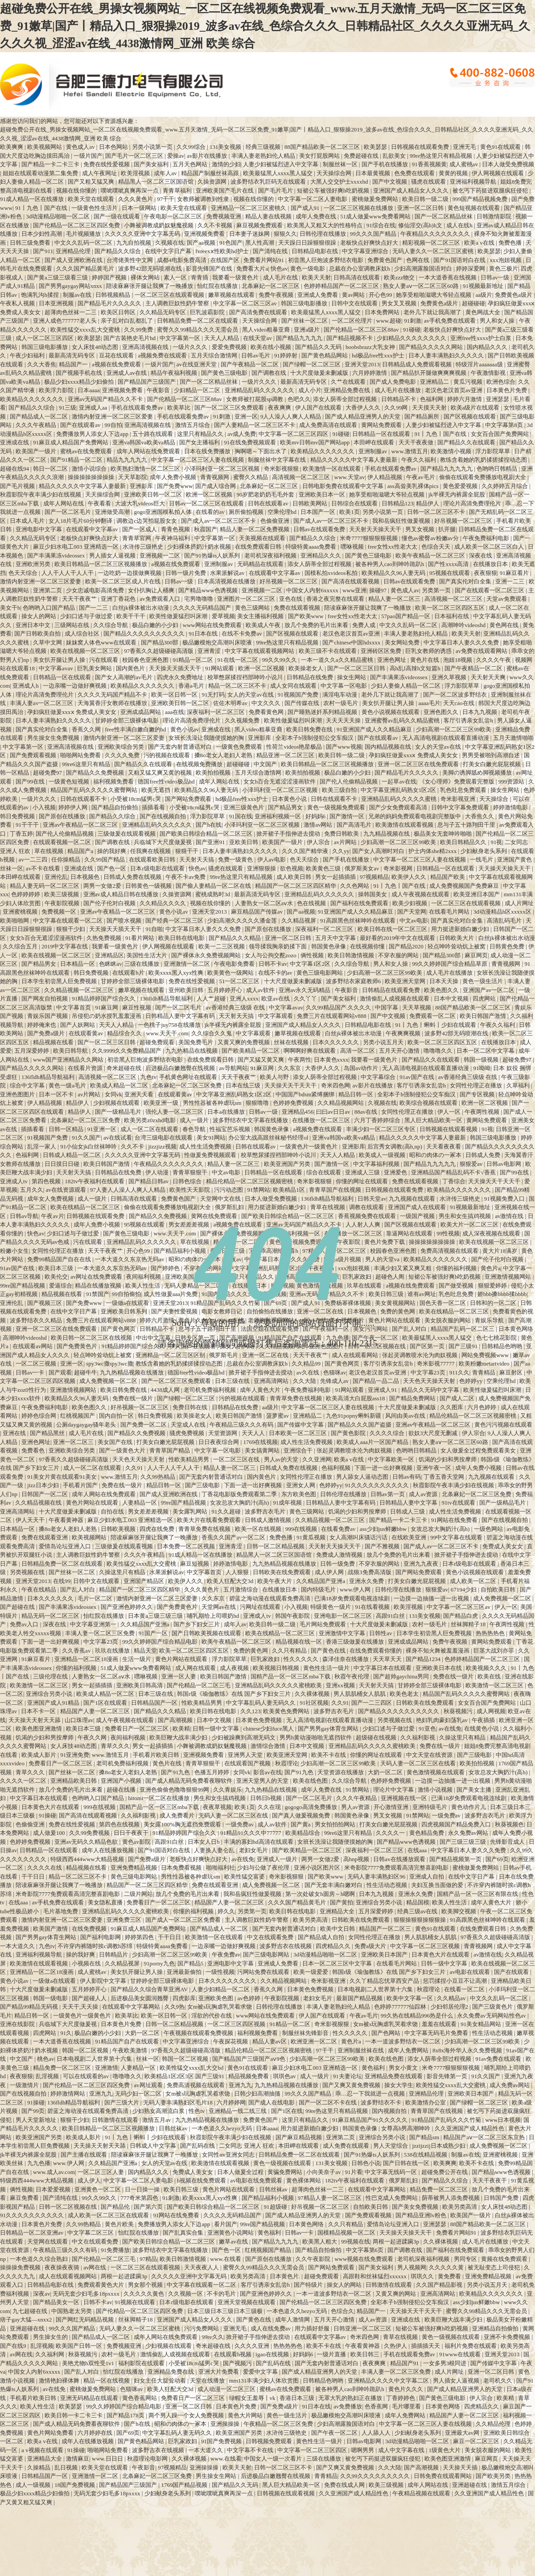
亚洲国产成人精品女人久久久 (411, 190)
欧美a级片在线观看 (476, 407)
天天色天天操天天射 (430, 1381)
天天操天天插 (461, 2467)
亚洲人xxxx (244, 998)
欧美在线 (489, 1676)
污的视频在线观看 (167, 755)
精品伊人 (428, 503)
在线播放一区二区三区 (321, 1120)
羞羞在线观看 (440, 2024)
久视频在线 (169, 242)
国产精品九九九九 (300, 338)
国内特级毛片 (319, 1589)
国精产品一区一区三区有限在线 (478, 1894)
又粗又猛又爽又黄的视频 (160, 772)
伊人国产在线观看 (319, 407)
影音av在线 (267, 1772)
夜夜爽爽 (280, 407)
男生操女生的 (51, 2337)
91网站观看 (220, 668)
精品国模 (417, 1902)
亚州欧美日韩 (187, 990)
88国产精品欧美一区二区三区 (322, 147)
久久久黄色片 (136, 199)
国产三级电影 (203, 1485)
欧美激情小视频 (452, 451)
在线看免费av (339, 1529)
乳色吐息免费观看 (464, 790)
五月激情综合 (241, 1589)
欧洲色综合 (500, 381)
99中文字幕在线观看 (457, 1537)
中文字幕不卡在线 (251, 2450)
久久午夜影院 (314, 2259)
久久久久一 (391, 1832)
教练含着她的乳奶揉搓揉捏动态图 (484, 459)
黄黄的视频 (454, 173)
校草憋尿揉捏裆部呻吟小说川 (245, 677)
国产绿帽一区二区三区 (312, 364)
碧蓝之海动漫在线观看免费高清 (270, 1598)
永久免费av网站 (469, 1832)
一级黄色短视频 (70, 781)
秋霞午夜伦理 (352, 1676)
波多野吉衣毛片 (266, 1511)
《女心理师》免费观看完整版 (457, 781)
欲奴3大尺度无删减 (433, 1433)
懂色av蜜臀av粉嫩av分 (431, 538)
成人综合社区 (83, 633)
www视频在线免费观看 (364, 2259)
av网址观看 (149, 2085)
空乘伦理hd (283, 512)
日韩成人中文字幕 (153, 2145)
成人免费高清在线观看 (328, 425)
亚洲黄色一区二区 (98, 2189)
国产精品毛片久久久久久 (110, 303)
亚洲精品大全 (338, 1911)
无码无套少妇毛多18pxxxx (87, 2293)
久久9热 (175, 2006)
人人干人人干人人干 (68, 573)
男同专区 (466, 2259)
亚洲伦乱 (56, 877)
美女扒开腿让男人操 (59, 659)
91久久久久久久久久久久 (377, 1485)
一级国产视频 (418, 1216)
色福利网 (432, 399)
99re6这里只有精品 (86, 764)
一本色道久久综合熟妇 (39, 2259)
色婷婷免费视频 (294, 1102)
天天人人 (254, 1433)
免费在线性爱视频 (107, 164)
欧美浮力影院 (57, 390)
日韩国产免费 (502, 2198)
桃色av (45, 2058)
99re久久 (212, 2337)
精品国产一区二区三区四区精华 (296, 885)
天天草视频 (417, 1007)
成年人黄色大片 (261, 1389)
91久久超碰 (227, 1511)
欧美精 (181, 1728)
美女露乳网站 (191, 1511)
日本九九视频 (480, 712)
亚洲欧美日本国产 (385, 1954)
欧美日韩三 (365, 2354)
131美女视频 (226, 147)
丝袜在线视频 (292, 1042)
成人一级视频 (34, 2485)
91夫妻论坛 (347, 2076)
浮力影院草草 (493, 451)
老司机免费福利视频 (210, 1389)
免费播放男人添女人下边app (93, 434)
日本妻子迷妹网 (250, 233)
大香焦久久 (480, 816)
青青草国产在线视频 (335, 1189)
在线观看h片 (129, 972)
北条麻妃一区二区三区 (271, 286)
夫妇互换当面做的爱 (438, 1885)
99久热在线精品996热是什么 (418, 2015)
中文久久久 (266, 703)
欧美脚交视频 (459, 1911)
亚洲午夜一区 (434, 1467)
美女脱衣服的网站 (488, 2450)
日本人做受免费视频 (508, 164)
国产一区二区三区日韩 (357, 668)
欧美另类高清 (311, 1919)
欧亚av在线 (276, 998)
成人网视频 (491, 1711)
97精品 (148, 2259)
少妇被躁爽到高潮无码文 (244, 1737)
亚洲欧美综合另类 (121, 746)
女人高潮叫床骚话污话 (359, 1537)
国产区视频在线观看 (470, 416)
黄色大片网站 (246, 2415)
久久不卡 (133, 1146)
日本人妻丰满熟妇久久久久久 (446, 355)
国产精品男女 (286, 807)
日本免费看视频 (182, 1867)
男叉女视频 (420, 529)
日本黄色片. (286, 2276)
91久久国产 (86, 1137)
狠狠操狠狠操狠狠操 (420, 1919)
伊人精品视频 (385, 477)
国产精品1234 (424, 1659)
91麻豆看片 (515, 573)
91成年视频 (288, 1502)
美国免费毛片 (196, 1042)
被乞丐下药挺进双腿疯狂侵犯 (491, 190)
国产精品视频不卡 (350, 338)
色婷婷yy (471, 1381)
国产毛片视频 (18, 486)
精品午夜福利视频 (174, 372)
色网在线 (418, 260)
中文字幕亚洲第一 (94, 1624)
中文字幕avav (56, 668)
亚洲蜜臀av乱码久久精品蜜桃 (403, 720)
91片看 (353, 2172)
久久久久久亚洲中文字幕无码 (143, 233)
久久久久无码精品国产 (202, 607)
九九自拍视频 (134, 242)
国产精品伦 (116, 2206)
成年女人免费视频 (51, 1198)
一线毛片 (482, 859)
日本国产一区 (318, 512)
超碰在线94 (15, 468)
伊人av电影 (272, 859)
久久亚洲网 (316, 1459)
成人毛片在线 (281, 277)
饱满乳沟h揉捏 (40, 294)
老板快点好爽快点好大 (369, 242)
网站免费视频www (485, 1355)
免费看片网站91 (264, 260)
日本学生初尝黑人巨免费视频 (59, 981)
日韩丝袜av (174, 2128)
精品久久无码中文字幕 (431, 1389)
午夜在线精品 (39, 1589)
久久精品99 (307, 1363)
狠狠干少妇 (71, 929)
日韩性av (381, 1633)
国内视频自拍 (390, 2111)
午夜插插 (484, 1720)
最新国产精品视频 (360, 1998)
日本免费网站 (383, 312)
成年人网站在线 (64, 503)
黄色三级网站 (253, 607)
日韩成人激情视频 (268, 1520)
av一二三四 (34, 859)
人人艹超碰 (212, 998)
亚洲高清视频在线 (146, 347)
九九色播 (38, 2163)
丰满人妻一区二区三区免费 (100, 1633)
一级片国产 (88, 155)
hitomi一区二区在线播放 (159, 1798)
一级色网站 (489, 1529)
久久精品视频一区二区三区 (79, 990)
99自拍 (113, 425)
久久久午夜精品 (37, 425)
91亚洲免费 (74, 1755)
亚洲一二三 (510, 581)
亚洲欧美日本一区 (322, 494)
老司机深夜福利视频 (271, 555)
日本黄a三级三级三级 (156, 1615)
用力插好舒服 (313, 2328)
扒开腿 (447, 529)
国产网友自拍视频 (45, 998)
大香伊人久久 (364, 407)
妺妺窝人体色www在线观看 (102, 642)
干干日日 (33, 1876)
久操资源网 (213, 181)
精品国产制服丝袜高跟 (210, 173)
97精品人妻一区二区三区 (330, 2198)
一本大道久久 (18, 1946)
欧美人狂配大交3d (231, 1581)
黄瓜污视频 (468, 381)
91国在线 (240, 816)
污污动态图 (229, 1189)
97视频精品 (374, 877)
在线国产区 (225, 260)
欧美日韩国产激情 (483, 1016)
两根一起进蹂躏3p (396, 2241)
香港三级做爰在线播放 (355, 1641)
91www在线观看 (460, 2354)
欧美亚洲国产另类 (288, 1164)
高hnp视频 (357, 1859)
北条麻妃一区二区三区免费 (187, 1085)
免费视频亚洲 (224, 216)
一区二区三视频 (37, 1363)
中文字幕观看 (276, 1016)
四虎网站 (485, 998)
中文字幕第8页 (504, 425)
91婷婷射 (286, 355)
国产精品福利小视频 (268, 2198)
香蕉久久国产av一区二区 (234, 1537)
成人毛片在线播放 (398, 390)
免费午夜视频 (277, 294)
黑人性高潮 (260, 242)
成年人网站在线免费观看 (148, 451)
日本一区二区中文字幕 (486, 1050)
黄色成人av (81, 147)
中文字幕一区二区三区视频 (425, 1946)
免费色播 (510, 242)
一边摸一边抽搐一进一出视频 (432, 1598)
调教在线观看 (367, 1207)
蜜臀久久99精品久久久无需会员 (198, 329)
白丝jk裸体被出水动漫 (141, 607)
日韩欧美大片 (457, 938)
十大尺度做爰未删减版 (320, 372)
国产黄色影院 (349, 1433)
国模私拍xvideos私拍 (332, 573)
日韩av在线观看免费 (320, 529)
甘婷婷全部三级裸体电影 (127, 720)
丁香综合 (453, 1181)
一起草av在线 (399, 781)
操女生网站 (352, 677)
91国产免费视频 (222, 2441)
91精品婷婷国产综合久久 (104, 998)
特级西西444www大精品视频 (87, 1859)
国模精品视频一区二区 (347, 2232)
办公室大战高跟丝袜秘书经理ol (268, 1137)
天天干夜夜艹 (80, 598)
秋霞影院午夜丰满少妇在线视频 (41, 494)
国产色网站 (386, 2033)
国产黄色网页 (343, 1363)
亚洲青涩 (210, 651)
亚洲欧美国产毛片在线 (225, 190)
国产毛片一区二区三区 (135, 155)
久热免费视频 (104, 938)
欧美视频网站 (45, 147)
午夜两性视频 (483, 1111)
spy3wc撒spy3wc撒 (109, 1363)
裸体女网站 (146, 277)
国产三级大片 (122, 2102)
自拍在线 (113, 1511)
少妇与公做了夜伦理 (264, 1867)
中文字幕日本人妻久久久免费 (462, 642)
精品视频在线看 (54, 1042)
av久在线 (308, 1372)
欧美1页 (349, 512)
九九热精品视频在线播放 (132, 1372)
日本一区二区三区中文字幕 (337, 1963)
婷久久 (226, 1911)
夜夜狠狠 (485, 573)
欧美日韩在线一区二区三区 (393, 929)
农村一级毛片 (341, 703)
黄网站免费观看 (382, 425)
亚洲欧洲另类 (34, 564)
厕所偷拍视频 (247, 512)
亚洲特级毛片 (430, 1807)
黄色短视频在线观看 (474, 208)
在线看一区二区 (465, 1989)
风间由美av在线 (406, 1415)
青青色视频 (176, 529)
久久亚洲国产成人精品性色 (470, 2128)
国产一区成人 (140, 529)
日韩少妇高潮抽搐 (258, 2093)
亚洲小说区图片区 (318, 1867)
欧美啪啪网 (15, 920)
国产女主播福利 (200, 442)
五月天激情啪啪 (513, 737)
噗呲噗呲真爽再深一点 (130, 190)
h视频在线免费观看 (202, 2180)
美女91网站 (211, 1137)
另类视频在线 (28, 1572)
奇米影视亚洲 (458, 799)
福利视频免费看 (114, 781)
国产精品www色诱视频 (208, 590)
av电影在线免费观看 (257, 2180)
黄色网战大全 (483, 312)
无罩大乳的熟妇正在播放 (350, 2398)
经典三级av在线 (418, 1911)
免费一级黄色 (236, 859)
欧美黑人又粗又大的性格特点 (325, 225)
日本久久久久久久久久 (228, 1980)
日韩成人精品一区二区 (72, 1155)
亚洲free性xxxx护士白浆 (481, 338)
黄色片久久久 (406, 2389)
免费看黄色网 (267, 712)
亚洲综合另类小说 (50, 1693)
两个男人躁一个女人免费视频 (186, 2415)
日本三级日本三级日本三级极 (225, 2311)
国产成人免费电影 (393, 381)
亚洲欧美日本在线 (439, 1668)
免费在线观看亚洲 (45, 1537)
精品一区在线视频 (107, 2380)
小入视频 (44, 807)
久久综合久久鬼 (212, 1033)
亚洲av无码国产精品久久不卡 (106, 399)
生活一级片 (137, 1659)
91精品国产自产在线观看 (127, 2041)
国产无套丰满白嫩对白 (334, 1885)
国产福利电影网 (101, 1937)
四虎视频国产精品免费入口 (456, 1824)
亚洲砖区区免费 (382, 651)
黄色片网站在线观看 (92, 1502)
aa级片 (484, 294)
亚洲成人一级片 (278, 1859)
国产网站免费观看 (189, 799)
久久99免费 (139, 329)
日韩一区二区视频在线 (68, 2206)
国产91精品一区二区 (77, 459)
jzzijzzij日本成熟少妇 (439, 2145)
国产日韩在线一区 (407, 2163)
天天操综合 (494, 799)
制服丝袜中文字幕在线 (277, 459)
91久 (66, 2033)
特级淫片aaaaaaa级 (480, 364)
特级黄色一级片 (331, 1607)
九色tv (148, 1077)
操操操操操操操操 (91, 477)
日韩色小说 (365, 2163)
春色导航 (194, 1129)
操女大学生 (398, 2085)
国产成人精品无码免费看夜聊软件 (189, 1780)
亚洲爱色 (396, 1172)
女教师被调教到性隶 (203, 199)
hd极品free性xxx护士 (379, 355)
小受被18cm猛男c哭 (136, 799)
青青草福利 (178, 190)
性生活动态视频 (387, 1885)
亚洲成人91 (383, 1389)
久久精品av (452, 1998)
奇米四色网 (335, 1085)
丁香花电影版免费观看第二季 (240, 1494)
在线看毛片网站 (450, 911)
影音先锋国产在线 (210, 268)
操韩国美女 (373, 894)
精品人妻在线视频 (269, 216)
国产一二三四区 (372, 1702)
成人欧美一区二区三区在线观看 (109, 2215)
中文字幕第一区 (181, 338)
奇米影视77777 (436, 1363)
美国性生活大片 (148, 955)
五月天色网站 (191, 164)
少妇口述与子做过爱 (87, 616)
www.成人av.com (54, 2172)
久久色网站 (355, 885)
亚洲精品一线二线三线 (238, 2111)
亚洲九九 (240, 2085)
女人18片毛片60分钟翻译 (81, 520)
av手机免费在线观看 (450, 320)
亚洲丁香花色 (119, 598)
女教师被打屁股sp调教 (255, 399)
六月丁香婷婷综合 (378, 1120)
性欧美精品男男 (189, 1459)
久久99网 (396, 407)
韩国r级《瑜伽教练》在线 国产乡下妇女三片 (234, 1693)
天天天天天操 (344, 720)
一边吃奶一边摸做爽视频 (130, 573)
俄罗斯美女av (363, 868)
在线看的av (211, 512)
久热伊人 (396, 2345)
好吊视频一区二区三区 (464, 520)
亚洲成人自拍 (427, 1876)
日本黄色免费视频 (259, 1720)
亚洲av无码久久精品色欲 (86, 1841)
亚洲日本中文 (34, 625)
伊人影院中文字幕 (104, 1980)
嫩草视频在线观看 (232, 294)
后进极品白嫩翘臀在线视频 (180, 1068)
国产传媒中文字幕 (301, 1424)
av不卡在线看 (44, 868)
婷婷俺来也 (42, 1024)
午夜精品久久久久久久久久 (435, 233)
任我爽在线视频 (151, 851)
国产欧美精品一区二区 (251, 1050)
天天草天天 (388, 1659)
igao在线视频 (272, 2354)
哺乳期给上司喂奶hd (213, 1615)
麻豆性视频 (137, 1007)
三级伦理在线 (51, 1676)
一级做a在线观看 (55, 1980)
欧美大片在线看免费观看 (209, 1520)
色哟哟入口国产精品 (49, 607)
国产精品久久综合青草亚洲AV (150, 1989)
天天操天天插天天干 (175, 668)
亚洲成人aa (94, 407)
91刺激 (412, 320)
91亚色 (427, 1728)
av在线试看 (117, 1137)
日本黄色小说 (290, 799)
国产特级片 (309, 2284)
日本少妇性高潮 (42, 233)
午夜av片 (52, 1216)
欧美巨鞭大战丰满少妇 (179, 1737)
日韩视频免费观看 (269, 2441)
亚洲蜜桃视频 (21, 911)
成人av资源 (424, 1494)
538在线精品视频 (426, 2154)
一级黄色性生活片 (95, 208)
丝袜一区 (11, 868)
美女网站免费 (403, 642)
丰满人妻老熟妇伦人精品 (263, 155)
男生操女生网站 (217, 2476)
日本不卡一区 (39, 1711)
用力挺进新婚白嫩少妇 (460, 929)
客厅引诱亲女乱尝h (469, 720)
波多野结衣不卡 (382, 2102)
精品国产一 (74, 364)
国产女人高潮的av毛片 (124, 677)
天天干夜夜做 (417, 442)
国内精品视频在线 (388, 746)
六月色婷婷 (482, 1407)
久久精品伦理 (494, 2423)
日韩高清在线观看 (357, 277)
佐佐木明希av (231, 703)
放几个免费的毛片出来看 (317, 625)
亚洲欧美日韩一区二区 (153, 494)
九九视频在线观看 (412, 1198)
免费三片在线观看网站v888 (332, 1016)
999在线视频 (302, 1529)
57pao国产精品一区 (406, 616)
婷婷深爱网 (471, 268)
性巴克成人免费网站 (392, 2198)
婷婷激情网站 (68, 2093)
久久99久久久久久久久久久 (375, 2476)
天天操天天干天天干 (291, 1085)
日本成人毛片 (28, 520)
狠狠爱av (472, 1164)
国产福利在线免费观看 (360, 903)
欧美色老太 (405, 1693)
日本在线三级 (244, 1085)
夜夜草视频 (217, 1807)
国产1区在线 (287, 2111)
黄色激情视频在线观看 (436, 1772)
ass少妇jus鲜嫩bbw (384, 1529)
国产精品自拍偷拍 (115, 807)
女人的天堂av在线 (251, 694)
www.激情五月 (409, 451)
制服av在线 (78, 294)
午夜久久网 (93, 1737)
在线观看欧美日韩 (153, 859)
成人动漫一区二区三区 (227, 2389)
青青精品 (484, 1372)
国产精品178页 (126, 2415)
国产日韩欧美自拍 (38, 633)
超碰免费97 (48, 772)
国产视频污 (238, 2363)
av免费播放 (347, 2406)
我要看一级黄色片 (236, 277)
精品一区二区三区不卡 (238, 685)
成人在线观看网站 (355, 1355)
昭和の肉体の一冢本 (436, 1155)
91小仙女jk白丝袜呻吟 (89, 1146)
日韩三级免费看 (31, 242)
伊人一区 (449, 1111)
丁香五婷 (21, 833)
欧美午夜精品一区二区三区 (430, 555)
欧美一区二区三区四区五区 (450, 607)
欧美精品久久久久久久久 (32, 399)
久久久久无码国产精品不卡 (113, 694)
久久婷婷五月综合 (505, 486)
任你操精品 (66, 859)
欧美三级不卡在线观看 (328, 651)
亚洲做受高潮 (113, 512)
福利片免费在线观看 (471, 2345)
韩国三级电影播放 (305, 303)
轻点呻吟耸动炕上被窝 (457, 946)
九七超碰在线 (30, 2311)
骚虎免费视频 (187, 1433)
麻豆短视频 (195, 1563)
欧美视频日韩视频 (276, 1668)
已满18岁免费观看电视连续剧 (352, 1598)
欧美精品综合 (303, 1832)
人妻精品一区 (140, 1502)
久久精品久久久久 (163, 903)
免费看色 (33, 1450)
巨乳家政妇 (266, 1659)
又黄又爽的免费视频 (244, 1042)
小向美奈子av (324, 2172)
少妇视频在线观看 (117, 1102)
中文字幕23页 (429, 1372)
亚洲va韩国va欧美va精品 (144, 442)
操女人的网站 (39, 616)
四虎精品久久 (334, 1946)
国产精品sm (424, 2137)
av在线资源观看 (67, 1189)
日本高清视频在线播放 (227, 581)
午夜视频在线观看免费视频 (199, 2033)
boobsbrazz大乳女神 (371, 347)
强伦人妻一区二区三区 (175, 1111)
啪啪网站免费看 (81, 755)
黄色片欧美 (120, 2224)
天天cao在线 (459, 703)
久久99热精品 (158, 1476)
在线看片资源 (86, 1068)
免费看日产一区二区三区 (137, 1728)
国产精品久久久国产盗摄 (360, 1424)
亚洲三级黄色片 (244, 807)
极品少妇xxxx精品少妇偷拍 (79, 381)
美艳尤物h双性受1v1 (88, 2363)
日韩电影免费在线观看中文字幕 (343, 486)
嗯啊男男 (363, 2450)
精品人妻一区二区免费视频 (255, 529)
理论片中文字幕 (394, 1789)
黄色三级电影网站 (320, 972)
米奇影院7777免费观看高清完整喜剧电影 (397, 1867)
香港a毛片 (192, 685)
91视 (496, 842)
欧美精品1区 (289, 1189)
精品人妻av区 (270, 2041)
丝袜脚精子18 (469, 1624)
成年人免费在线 (316, 216)
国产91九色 (176, 1772)
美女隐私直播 (106, 1902)
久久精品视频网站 (341, 1102)
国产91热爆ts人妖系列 (213, 555)
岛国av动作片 (362, 1068)
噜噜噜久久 (439, 1050)
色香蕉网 (377, 2406)
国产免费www (175, 486)
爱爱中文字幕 (261, 2371)
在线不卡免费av (242, 633)
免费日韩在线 (191, 1407)
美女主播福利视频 (261, 616)
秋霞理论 (286, 1763)
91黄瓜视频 (311, 1537)
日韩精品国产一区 (155, 1702)
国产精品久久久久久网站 (431, 347)
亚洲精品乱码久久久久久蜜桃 (399, 799)
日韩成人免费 (483, 1155)
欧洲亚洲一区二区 (314, 2041)
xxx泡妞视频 (506, 260)
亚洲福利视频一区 (278, 816)
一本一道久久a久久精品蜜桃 (337, 659)
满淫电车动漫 (340, 694)
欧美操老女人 (306, 668)
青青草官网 (137, 538)
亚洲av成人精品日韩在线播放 (121, 894)
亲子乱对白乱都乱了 (127, 320)
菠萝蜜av (278, 1415)
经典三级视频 (264, 147)
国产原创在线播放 (62, 816)
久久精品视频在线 (39, 1502)
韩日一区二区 (51, 468)
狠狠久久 (285, 233)
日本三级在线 (233, 1381)
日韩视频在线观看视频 (449, 1129)
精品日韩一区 (356, 1094)
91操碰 (47, 1815)
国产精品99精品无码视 (29, 2006)
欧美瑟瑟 (376, 147)
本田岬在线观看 (374, 442)
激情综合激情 (269, 1746)
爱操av (175, 155)
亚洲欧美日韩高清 (140, 1685)
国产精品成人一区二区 (39, 416)
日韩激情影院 (495, 216)
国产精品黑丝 (48, 1433)
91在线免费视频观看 (250, 442)
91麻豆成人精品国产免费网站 (71, 442)
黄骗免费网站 (286, 2172)
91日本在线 (204, 633)
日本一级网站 (140, 208)
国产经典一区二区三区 (175, 920)
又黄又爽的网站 (396, 2293)
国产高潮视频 (176, 1720)
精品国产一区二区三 (385, 1928)
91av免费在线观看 (499, 2058)
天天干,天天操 (81, 2006)
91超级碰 (276, 2206)
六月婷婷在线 (96, 2432)
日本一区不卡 (57, 1094)
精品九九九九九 (127, 459)
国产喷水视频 (125, 920)
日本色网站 (114, 147)
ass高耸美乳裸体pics (413, 486)
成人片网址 (519, 903)
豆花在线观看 (117, 355)
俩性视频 (312, 955)
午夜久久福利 (419, 459)
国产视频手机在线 (79, 372)
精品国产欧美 (448, 877)
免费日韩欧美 (342, 833)
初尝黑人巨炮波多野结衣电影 (326, 260)
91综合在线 (380, 225)
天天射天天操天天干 (376, 529)
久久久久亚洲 (253, 2345)
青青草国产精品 (170, 1450)
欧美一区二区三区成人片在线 (123, 581)
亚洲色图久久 (442, 712)
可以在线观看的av (87, 2076)
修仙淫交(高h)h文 (421, 225)
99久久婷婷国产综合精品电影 (160, 1641)
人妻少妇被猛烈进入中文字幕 (281, 164)
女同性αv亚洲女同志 (229, 2154)
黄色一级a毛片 (68, 1085)
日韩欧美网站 (310, 503)
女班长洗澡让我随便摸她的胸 (207, 737)
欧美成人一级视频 (383, 1155)
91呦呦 (481, 1068)
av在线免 (450, 1728)
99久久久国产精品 (374, 233)
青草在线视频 (328, 1207)
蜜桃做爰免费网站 (375, 199)
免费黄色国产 (385, 260)
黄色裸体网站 (304, 2180)
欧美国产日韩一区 (79, 2345)
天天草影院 (132, 477)
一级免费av (447, 1815)
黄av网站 (354, 294)
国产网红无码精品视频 (85, 2319)
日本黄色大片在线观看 (51, 1807)
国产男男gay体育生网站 (329, 1728)
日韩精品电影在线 (315, 251)
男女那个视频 (146, 2284)
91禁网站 (258, 1189)
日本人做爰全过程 (241, 2172)
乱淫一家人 (42, 1146)
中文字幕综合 (379, 1077)
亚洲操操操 (225, 2423)
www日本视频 (503, 2120)
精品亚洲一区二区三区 (286, 755)
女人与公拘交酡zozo (271, 955)
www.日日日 (108, 2458)
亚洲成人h (26, 685)
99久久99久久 (280, 659)
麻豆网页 (476, 955)
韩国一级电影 (51, 1998)
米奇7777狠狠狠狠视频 (369, 538)
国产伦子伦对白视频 (110, 903)
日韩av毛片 (256, 355)
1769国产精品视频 (185, 2485)
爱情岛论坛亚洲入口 (65, 1546)
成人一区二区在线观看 (150, 1129)
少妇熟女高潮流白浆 (159, 2111)
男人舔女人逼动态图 (363, 1476)
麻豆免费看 (25, 2198)
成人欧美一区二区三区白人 (489, 546)
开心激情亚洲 (392, 1807)
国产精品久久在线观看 (467, 442)
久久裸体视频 (313, 1693)
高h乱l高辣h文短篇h (416, 668)
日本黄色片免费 (507, 390)
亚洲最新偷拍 (185, 1972)
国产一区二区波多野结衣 (455, 694)
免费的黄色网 (251, 1650)
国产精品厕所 (422, 416)
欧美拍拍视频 (214, 772)
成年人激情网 (293, 2319)
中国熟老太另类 (72, 2311)
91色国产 (231, 242)
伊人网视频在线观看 (498, 173)
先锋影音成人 (508, 1841)
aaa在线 (174, 712)
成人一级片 (195, 1120)
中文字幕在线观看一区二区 (68, 920)
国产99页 (33, 2111)
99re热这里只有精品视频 (441, 155)
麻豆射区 (511, 1372)
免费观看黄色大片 (101, 2284)
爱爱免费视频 (230, 347)
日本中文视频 (452, 998)
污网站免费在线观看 (264, 1972)
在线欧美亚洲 (409, 1537)
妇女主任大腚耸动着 (160, 2380)
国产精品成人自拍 (322, 1937)
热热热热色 (491, 1633)
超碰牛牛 (85, 1372)
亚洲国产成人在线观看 (417, 1207)
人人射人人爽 (364, 1224)
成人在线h (460, 225)
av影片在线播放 (208, 155)
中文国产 (266, 764)
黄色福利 (374, 2067)
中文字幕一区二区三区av (245, 303)
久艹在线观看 (349, 381)
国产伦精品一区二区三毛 (199, 1685)
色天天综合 (23, 573)
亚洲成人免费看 (318, 294)
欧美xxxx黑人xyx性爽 (176, 972)
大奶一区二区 (386, 1772)
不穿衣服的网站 (399, 955)
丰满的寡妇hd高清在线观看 (259, 1841)
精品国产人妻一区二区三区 (95, 1711)
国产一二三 (94, 607)
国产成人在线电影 (272, 2102)
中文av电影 (413, 920)
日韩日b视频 (267, 1798)
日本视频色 (85, 877)
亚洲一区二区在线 (266, 1355)
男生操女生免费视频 (54, 737)
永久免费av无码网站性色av (492, 2015)
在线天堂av (258, 338)
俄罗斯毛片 (224, 1355)
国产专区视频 (478, 1094)
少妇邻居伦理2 (450, 2006)
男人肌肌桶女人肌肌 (360, 1693)
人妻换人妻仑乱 (215, 1850)
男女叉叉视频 (400, 303)
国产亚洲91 (211, 842)
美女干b (10, 607)
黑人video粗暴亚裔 (266, 329)
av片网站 (346, 842)
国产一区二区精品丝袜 (444, 216)
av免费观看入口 (160, 598)
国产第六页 (149, 2206)
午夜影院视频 (63, 903)
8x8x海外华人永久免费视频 (467, 2050)
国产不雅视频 (383, 1546)
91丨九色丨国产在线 (42, 208)
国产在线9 (14, 2345)
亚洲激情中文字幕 (342, 1633)
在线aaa (417, 1850)
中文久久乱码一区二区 (84, 242)
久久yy (341, 851)
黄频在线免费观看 (505, 2259)
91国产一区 (154, 1633)
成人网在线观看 (196, 1668)
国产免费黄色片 (178, 1607)
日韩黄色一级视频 (149, 885)
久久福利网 (50, 2354)
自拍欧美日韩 (499, 1589)
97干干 (165, 199)
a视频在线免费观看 (117, 364)
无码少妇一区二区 (139, 2093)
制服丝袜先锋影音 (306, 2033)
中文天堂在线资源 (430, 1755)
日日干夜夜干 (132, 1832)
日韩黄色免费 (508, 946)
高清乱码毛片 (505, 920)
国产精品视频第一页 (456, 1859)
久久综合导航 (111, 625)
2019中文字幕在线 (65, 946)
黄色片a (351, 2041)
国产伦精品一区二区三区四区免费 (77, 225)
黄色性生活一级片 (327, 1668)
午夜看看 (100, 503)
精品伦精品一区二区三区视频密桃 (250, 1181)
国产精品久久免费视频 (95, 772)
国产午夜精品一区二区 (250, 364)
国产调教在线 (269, 372)
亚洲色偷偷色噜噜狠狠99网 (175, 1789)
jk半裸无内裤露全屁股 (457, 494)
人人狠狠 (238, 1572)
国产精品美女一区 (57, 2302)
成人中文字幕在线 (402, 2450)
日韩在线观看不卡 (84, 799)
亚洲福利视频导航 (474, 181)
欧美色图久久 (442, 990)
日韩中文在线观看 (355, 303)
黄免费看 (450, 2276)
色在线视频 (312, 903)
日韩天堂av (372, 1198)
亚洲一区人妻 (179, 1676)
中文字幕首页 (74, 1007)
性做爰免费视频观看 (211, 1155)
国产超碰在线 (18, 1607)
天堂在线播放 (208, 2380)
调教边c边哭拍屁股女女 (147, 520)
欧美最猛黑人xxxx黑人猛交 (278, 173)
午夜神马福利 (173, 538)
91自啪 (154, 929)
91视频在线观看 (135, 2302)
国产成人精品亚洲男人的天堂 (363, 416)
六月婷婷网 (231, 2102)
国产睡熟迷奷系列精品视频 (323, 712)
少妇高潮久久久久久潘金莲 (242, 920)
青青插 (200, 277)
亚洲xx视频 (341, 1685)
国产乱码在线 (198, 2145)
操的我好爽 (112, 851)
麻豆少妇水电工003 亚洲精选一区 (76, 546)
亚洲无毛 (465, 147)
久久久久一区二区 (24, 1780)
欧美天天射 (316, 277)
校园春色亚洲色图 (146, 659)
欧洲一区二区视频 (210, 494)
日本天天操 (444, 981)
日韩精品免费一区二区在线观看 (198, 320)
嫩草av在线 (234, 2241)
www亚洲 (354, 590)
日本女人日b (204, 1841)
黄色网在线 (505, 625)
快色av (279, 268)
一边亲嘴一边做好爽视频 (75, 685)
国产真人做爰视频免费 (301, 1815)
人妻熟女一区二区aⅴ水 (265, 903)
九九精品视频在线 (387, 833)
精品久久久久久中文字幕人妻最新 (354, 459)
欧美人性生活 (450, 1902)
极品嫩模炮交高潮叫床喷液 (217, 642)
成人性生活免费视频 (206, 1146)
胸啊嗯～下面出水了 (261, 451)
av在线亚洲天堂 (197, 364)
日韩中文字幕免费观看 (460, 807)
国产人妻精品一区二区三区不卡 (255, 425)
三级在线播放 (142, 963)
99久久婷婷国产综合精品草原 (450, 963)
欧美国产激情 (51, 1928)
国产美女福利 (152, 164)
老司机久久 (498, 2380)
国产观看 (60, 1372)
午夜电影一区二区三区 (173, 216)
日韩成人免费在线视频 (133, 877)
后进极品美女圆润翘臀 (140, 1998)
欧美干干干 (131, 616)
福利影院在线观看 (142, 2363)
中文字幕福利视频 (377, 1164)
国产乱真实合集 (184, 2232)
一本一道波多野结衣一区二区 (403, 2041)
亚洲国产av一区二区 (489, 990)
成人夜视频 (235, 1668)
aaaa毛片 (429, 703)
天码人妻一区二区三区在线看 (418, 1763)
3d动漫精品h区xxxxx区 (503, 911)
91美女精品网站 (481, 2024)
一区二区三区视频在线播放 (359, 208)
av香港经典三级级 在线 (236, 1007)
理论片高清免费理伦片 (472, 503)
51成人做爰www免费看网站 (376, 216)
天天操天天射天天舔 (35, 1720)
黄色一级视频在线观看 (283, 2163)
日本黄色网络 (307, 2224)
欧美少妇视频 (410, 903)
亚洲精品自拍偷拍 (496, 2328)
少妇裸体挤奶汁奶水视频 (199, 546)
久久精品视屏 (299, 920)
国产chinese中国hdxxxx (352, 642)
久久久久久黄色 (144, 2293)
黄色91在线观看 (501, 147)
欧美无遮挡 (156, 790)
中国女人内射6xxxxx (313, 590)
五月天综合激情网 (215, 355)
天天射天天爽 (489, 677)
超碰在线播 (122, 1789)
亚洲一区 (246, 416)
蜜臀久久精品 (251, 477)
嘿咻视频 (353, 546)
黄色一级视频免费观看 (336, 807)
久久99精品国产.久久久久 (339, 1007)
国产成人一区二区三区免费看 (183, 1919)
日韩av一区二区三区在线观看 (207, 503)
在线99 (61, 1581)
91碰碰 (411, 329)
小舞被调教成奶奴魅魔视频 (159, 225)
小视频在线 (87, 1963)
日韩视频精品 (113, 294)
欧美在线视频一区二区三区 (85, 651)
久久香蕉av (77, 1650)
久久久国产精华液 (305, 851)
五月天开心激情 (400, 1050)
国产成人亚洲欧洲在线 (74, 260)
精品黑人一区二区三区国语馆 (156, 181)
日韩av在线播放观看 (400, 1859)
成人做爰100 (49, 1832)
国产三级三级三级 (463, 1841)
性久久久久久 (302, 1659)
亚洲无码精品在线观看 (89, 2398)
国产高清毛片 (355, 824)
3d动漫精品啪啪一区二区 (58, 216)
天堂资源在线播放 (341, 1772)
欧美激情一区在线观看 (332, 468)
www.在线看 (226, 2259)
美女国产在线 (116, 1442)
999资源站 (512, 781)
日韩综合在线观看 (355, 503)
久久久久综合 (388, 1433)
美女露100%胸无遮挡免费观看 (183, 1824)
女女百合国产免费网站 (500, 434)
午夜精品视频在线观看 (422, 2493)
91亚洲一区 (102, 1129)
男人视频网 (411, 2267)
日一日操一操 (143, 2189)
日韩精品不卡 (399, 399)
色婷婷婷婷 (26, 894)
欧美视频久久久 (487, 1668)
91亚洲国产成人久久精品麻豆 (375, 729)
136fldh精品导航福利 (167, 998)
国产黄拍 (341, 1902)
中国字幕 (387, 1007)
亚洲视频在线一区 (404, 1798)
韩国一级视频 (482, 1059)
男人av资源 (356, 1807)
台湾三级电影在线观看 (164, 1137)
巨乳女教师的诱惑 (429, 651)
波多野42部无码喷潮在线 (150, 268)
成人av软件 (261, 990)
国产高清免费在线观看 (258, 312)
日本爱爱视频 (54, 2189)
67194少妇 (464, 1589)
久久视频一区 (186, 2293)
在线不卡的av (276, 972)
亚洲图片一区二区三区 (246, 598)
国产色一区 (112, 868)
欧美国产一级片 (37, 451)
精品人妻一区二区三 (395, 598)
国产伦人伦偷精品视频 (349, 781)
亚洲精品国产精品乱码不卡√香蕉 (454, 1172)
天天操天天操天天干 (505, 868)
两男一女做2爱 (103, 885)
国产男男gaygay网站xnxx (71, 286)
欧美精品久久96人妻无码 (394, 573)
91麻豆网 (107, 1007)
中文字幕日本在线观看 (383, 1668)
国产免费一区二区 (144, 1424)
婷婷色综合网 (39, 1415)
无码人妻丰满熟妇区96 (377, 1876)
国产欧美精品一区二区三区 (307, 1850)
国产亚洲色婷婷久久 (127, 1607)
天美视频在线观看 (263, 538)
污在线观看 (104, 659)
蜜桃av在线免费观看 (87, 451)
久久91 (134, 1467)
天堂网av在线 (220, 1607)
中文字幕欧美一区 (392, 1459)
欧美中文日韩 (338, 1928)
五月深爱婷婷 (32, 1050)
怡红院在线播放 (218, 286)
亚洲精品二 (435, 381)
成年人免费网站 (409, 2050)
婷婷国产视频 (110, 277)
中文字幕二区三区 (91, 2232)
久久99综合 (192, 147)
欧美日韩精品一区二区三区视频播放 (101, 564)
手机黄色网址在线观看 (188, 1077)
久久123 (250, 1711)
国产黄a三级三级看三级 (58, 277)
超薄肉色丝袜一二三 (71, 312)
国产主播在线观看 (84, 2154)
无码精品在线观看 (261, 564)
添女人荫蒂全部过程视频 (345, 399)
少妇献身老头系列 (484, 851)
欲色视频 (291, 868)
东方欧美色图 (299, 1494)
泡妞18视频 (458, 659)
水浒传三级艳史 (144, 546)
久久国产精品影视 (440, 2284)
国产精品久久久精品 (235, 938)
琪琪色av (285, 2076)
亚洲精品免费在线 (347, 390)
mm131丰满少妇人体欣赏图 (264, 2380)
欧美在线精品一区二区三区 (85, 1207)
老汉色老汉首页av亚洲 (454, 390)
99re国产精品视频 (184, 1502)
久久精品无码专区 (163, 312)
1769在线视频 (260, 1442)
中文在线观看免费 (271, 1937)
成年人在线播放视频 (108, 1850)
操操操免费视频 (21, 2267)
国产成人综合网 (216, 486)
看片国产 (225, 2224)
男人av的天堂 (282, 1459)
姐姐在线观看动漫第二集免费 (41, 173)
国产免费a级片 (46, 1033)
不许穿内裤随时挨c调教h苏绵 (96, 1946)
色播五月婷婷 (212, 1772)
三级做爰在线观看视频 (127, 833)
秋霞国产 (205, 529)
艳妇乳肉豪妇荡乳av (442, 1720)
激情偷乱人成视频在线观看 (395, 998)
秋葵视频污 (459, 1711)
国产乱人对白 (78, 1589)
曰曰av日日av (334, 1111)
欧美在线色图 (311, 1780)
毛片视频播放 (84, 233)
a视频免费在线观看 (163, 355)
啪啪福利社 (220, 1867)
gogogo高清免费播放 (311, 1807)
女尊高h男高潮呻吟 (406, 2128)
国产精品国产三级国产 (147, 381)
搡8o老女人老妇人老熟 (224, 755)
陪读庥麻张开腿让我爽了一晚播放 (150, 286)
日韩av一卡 (31, 1372)
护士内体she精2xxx (433, 851)
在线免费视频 (90, 1928)
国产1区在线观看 (105, 1702)
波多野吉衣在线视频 (286, 1946)
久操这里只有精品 (123, 1572)
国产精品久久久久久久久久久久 (144, 633)
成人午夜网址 (100, 173)
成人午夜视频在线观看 (421, 894)
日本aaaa (88, 390)
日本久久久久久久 (336, 1042)
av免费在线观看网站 (482, 651)
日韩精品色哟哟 (324, 2380)
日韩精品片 (114, 1954)
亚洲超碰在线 (28, 2328)
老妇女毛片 (254, 1850)
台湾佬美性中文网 (130, 260)
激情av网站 (319, 824)
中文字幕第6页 (365, 2250)
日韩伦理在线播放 (323, 233)
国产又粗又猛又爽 (91, 181)
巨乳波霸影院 (208, 312)
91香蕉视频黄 (429, 164)
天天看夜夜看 (444, 1146)
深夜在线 (481, 555)
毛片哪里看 (407, 2406)
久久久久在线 (45, 1867)
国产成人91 (306, 208)
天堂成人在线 (189, 1424)
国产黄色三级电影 (225, 372)
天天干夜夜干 (490, 2180)
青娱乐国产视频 (48, 1016)
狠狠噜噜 (258, 1102)
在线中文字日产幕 (169, 251)
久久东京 (290, 1068)
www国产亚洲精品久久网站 (69, 1059)
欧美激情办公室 (426, 2102)
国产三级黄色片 (493, 2006)
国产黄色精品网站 (325, 355)
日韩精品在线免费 (310, 677)
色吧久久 (299, 399)
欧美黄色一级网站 (231, 972)
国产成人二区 (458, 1398)
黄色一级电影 (308, 268)
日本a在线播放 (226, 1111)
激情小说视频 (436, 1789)
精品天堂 (145, 1650)
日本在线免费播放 (208, 451)
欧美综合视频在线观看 (429, 1102)
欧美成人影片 (39, 1755)
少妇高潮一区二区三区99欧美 (454, 729)
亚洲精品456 (298, 1111)
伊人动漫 (157, 1172)
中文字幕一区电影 (344, 685)
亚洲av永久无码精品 (305, 990)
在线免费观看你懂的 (376, 1650)
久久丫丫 (306, 998)
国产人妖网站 (78, 1024)
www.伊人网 (356, 1589)
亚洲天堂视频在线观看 (247, 2302)
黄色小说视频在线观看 (391, 712)
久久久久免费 (123, 755)
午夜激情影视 (489, 372)
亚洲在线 (15, 1433)
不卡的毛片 (222, 2293)
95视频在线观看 (450, 573)
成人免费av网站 (510, 2085)
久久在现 (270, 1807)
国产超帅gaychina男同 (401, 1676)
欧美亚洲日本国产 (477, 894)
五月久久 (31, 1189)
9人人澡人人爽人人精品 (291, 416)
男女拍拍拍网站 (336, 1824)
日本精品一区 (78, 963)
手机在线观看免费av (138, 407)
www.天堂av (349, 477)
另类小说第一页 (153, 147)
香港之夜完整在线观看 (336, 598)
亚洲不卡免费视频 (507, 2337)
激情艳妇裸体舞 (60, 2380)
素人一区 (176, 277)
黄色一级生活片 (483, 981)
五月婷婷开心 (225, 990)
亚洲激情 (106, 2067)
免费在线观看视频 (297, 607)
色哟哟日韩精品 (498, 468)
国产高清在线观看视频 (351, 581)
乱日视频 (66, 2467)
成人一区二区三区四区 (45, 338)
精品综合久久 (125, 1033)
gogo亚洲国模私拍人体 (163, 512)
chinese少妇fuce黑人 (269, 1728)
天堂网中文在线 (221, 1198)
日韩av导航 (24, 1216)
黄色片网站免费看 (51, 2432)
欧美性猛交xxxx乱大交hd (192, 2067)
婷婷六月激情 (465, 399)
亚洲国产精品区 (144, 1581)
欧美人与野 (275, 1077)
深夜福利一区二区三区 (216, 712)
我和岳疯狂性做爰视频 (402, 520)
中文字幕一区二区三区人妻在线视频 (198, 459)
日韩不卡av (273, 963)
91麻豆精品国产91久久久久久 (370, 2120)
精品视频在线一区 (299, 1641)
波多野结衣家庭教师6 (354, 981)
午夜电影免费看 (235, 963)
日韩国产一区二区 (45, 1494)
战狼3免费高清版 (370, 1572)
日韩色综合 (188, 1181)
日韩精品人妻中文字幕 (409, 1502)
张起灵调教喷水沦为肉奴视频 (420, 1355)
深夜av (41, 2293)
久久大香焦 (41, 364)
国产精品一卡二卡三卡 (51, 164)
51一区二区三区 (240, 981)
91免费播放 (115, 2250)
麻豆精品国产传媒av (257, 911)
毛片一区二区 (96, 1598)
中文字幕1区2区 (311, 963)
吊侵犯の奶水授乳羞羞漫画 (107, 1016)
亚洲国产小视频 (122, 1780)
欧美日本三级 (84, 1728)
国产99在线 (31, 781)
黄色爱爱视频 (461, 486)
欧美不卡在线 (329, 1755)
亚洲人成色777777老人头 (65, 320)
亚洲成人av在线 (127, 372)
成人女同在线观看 (294, 685)
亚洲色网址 (392, 659)
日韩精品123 (398, 503)
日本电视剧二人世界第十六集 (375, 1989)
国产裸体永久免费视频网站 (206, 955)
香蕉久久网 (87, 729)
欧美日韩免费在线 (310, 729)
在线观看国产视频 (248, 1763)
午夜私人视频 (18, 303)
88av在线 (366, 1111)
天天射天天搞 (197, 859)
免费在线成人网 (345, 2485)
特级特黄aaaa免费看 (311, 546)
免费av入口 (25, 1624)
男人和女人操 (498, 320)
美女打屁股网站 (320, 155)
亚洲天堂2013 (362, 364)
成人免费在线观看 (346, 2145)
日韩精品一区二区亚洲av (32, 2232)
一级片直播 (332, 2354)
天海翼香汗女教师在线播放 (113, 703)
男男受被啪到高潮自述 (491, 755)
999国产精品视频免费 (481, 199)
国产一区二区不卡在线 (328, 2102)
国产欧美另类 (494, 2476)
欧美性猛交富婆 (245, 1876)
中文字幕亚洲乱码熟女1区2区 (399, 790)
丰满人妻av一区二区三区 (42, 703)
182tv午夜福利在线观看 (95, 1181)
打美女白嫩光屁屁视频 (492, 764)
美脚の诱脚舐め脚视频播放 (477, 772)
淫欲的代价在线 (212, 2015)
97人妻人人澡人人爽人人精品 (128, 1189)
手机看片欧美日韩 (157, 1755)
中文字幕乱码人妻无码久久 (261, 1702)
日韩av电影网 (504, 1164)
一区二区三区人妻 (101, 2172)
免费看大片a (252, 268)
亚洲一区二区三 (74, 1442)
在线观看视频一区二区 (62, 842)
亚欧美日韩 (244, 842)
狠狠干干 (187, 851)
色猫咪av (334, 1372)
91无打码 (213, 694)
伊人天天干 (31, 1520)
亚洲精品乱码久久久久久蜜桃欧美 (279, 1685)
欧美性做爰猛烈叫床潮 (179, 616)
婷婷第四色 (140, 1937)
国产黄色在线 (329, 1650)
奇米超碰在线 (125, 1068)
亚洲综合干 (299, 1450)
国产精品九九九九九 (447, 468)
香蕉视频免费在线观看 (367, 1216)
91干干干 (28, 824)
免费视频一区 (59, 911)
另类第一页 (437, 590)
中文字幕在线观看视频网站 (260, 651)
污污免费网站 (202, 2328)
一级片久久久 (191, 347)
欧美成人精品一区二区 (119, 1085)
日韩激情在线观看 (116, 2120)
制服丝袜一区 (341, 164)
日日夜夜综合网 (219, 1442)
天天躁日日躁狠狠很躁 (307, 242)
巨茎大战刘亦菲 (494, 1650)
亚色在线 (291, 598)
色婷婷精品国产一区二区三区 (342, 286)
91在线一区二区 (238, 659)
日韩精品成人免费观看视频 (417, 364)
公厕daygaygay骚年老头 (87, 1424)
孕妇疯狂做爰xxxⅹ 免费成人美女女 (72, 712)
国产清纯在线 (271, 251)
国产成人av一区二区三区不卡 (219, 520)
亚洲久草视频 (450, 677)
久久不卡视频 (216, 225)
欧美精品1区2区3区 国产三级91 (185, 2076)
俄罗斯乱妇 (230, 1207)
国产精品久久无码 (319, 347)
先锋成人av (335, 1381)
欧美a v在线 (480, 242)
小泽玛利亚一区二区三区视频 (222, 468)
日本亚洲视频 (57, 303)
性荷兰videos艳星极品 (294, 746)
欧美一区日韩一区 (175, 694)
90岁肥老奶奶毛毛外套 (266, 494)
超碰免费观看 (158, 1042)
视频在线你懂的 (77, 190)
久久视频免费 (243, 720)
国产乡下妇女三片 (197, 1624)
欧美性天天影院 (190, 1189)
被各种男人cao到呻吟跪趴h (390, 564)
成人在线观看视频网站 (68, 2276)
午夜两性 (299, 1059)
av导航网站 (233, 1068)
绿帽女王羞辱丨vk (253, 2398)
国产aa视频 (202, 242)
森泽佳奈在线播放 (346, 1659)
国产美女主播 (475, 1789)
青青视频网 (215, 477)
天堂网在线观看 (48, 2241)
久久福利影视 (418, 1737)
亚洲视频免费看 (205, 233)
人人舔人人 (377, 2432)
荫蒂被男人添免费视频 (451, 2198)
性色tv (197, 2111)
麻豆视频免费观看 (260, 225)
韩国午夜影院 (293, 1615)
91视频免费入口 (505, 1198)
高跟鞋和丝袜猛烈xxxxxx (375, 2276)
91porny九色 (159, 1963)
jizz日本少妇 (43, 1485)
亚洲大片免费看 (219, 2371)
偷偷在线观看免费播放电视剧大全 (483, 477)
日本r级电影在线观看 (158, 868)
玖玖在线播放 (113, 1650)
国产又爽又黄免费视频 (352, 2085)
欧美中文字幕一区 (410, 1998)
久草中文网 (48, 642)
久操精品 (39, 2467)
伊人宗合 (319, 842)
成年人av (166, 173)
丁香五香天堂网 (444, 1476)
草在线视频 (49, 851)
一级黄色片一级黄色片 (309, 1146)
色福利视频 (336, 1467)
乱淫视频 (48, 2076)
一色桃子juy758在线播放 (170, 1024)
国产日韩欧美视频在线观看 (207, 1633)
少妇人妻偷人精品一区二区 (406, 685)
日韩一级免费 (338, 1563)
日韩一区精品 (67, 1129)
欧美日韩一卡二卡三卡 (74, 2415)
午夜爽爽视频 (404, 1033)
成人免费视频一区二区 (109, 1381)
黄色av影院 (137, 1841)
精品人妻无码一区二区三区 (45, 885)
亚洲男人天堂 (246, 1755)
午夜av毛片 (421, 477)
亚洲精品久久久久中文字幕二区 (389, 2380)
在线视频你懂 (368, 946)
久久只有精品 (290, 1650)
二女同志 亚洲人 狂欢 (247, 2145)
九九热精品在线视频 (192, 1050)
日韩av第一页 (388, 1494)
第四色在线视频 (120, 1824)
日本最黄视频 (373, 173)
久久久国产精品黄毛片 (85, 268)
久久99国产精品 (105, 859)
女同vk (113, 1094)
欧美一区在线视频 (259, 1529)
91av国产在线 (417, 1077)
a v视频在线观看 (43, 2450)
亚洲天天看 (139, 1094)
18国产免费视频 (75, 2485)
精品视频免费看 (249, 2076)
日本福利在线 (452, 616)
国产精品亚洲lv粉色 (421, 2215)
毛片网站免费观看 (323, 1624)
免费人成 (364, 625)
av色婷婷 (249, 1998)
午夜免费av (226, 1954)
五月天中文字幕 (336, 938)
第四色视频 (47, 1181)
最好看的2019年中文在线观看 (398, 938)
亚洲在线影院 (18, 2024)
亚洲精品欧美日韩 (74, 1780)
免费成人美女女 (503, 1546)
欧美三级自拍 (340, 790)
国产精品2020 (407, 946)
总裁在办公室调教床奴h (360, 268)
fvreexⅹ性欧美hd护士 (222, 251)
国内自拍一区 (117, 1415)
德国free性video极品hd (167, 781)
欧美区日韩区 (119, 312)
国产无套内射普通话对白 (180, 746)
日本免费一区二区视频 (186, 1546)
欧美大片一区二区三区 (470, 1224)
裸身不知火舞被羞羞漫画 (438, 1650)
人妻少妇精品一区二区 (221, 1989)
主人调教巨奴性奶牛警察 (177, 303)
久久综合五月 (21, 946)
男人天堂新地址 (37, 2120)
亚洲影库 (142, 486)
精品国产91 (405, 2363)
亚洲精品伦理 (74, 251)
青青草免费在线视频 (296, 1398)
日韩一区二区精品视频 (276, 1546)
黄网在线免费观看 (215, 1216)
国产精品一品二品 (376, 1381)
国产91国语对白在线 (460, 260)
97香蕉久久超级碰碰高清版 (159, 651)
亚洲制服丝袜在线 (361, 2050)
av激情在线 (510, 1216)
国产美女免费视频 (416, 2206)
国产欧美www (306, 616)
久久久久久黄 (447, 2267)
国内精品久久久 (488, 347)
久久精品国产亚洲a (321, 1581)
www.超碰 (389, 320)
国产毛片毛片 (276, 190)
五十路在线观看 (153, 434)
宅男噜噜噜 (199, 598)
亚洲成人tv (14, 1181)
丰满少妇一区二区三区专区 (381, 1129)
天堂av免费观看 (507, 598)
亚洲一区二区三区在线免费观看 (419, 764)
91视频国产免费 (299, 694)
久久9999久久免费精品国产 (127, 1050)
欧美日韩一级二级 (426, 199)
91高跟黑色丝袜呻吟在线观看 (358, 920)
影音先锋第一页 (448, 2076)
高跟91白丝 (391, 1615)
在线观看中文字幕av (92, 529)
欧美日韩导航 (71, 1050)
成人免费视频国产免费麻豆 (464, 885)
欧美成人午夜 (264, 625)
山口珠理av (79, 1720)
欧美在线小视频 (271, 347)
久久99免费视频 (90, 1832)
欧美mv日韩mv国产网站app (315, 442)
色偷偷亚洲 (275, 520)
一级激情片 (25, 2085)
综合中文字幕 (28, 1085)
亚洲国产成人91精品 (54, 1702)
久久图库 (452, 1407)
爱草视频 (223, 616)
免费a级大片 (370, 1946)
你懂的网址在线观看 (362, 1181)
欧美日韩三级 (182, 2189)
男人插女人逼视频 (113, 555)
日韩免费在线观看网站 (443, 2476)
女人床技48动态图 (95, 347)
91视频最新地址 (484, 286)
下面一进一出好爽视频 (384, 1467)
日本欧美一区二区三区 (298, 1433)
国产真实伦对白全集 (466, 581)
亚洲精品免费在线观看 (394, 2076)
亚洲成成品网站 (141, 712)
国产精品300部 (160, 642)
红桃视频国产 (78, 1415)
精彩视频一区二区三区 (431, 242)
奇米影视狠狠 (282, 468)
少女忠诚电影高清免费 (95, 590)
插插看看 (154, 807)
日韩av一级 (496, 277)
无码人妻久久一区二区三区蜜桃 (433, 251)
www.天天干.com (167, 1033)
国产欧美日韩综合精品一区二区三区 (207, 833)
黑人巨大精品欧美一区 (434, 1120)
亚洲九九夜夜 (421, 1563)
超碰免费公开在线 (445, 2172)
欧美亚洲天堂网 (406, 981)
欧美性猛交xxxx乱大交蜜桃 (85, 329)
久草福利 (518, 1085)
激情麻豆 (77, 2458)
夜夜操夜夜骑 (63, 2267)
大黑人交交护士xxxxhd (340, 181)
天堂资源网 (223, 1433)
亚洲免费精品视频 (134, 1867)
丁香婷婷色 (401, 2398)
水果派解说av (228, 573)
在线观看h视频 (233, 2354)
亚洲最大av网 (463, 2432)
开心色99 (381, 294)
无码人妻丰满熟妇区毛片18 (178, 2102)
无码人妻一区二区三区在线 (233, 1815)
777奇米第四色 (140, 2198)
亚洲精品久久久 (321, 555)
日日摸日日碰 (63, 1164)
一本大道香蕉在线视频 (448, 277)
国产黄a (301, 1824)
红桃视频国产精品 (268, 2250)
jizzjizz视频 (162, 1146)
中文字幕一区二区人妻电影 (313, 199)
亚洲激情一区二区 (187, 963)
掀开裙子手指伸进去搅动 (288, 833)
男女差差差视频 (189, 1224)
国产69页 (497, 1859)
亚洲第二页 (48, 590)
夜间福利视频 (129, 1737)
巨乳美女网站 (95, 668)
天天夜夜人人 (202, 2267)
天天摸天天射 (430, 407)
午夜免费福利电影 (486, 538)
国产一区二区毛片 (68, 512)
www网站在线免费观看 (213, 625)
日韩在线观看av (269, 503)
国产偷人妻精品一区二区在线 (214, 885)
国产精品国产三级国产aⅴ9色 (249, 2058)
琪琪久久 (423, 2276)
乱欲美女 (395, 155)
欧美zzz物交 (400, 277)
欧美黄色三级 (324, 868)
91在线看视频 (373, 1607)
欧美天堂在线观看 (91, 199)
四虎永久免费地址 (181, 677)
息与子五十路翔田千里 (467, 824)
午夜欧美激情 (130, 2050)
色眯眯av (110, 963)
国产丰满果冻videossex (56, 555)
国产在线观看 (512, 1972)
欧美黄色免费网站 (287, 1711)
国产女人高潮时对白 (379, 851)
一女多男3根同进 (445, 2363)
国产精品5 (191, 1963)
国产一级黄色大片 (123, 1450)
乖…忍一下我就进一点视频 (370, 2093)
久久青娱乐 (227, 1789)
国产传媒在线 (302, 703)
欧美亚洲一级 (162, 1102)
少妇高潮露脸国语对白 (423, 268)
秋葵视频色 (509, 1824)
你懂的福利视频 (77, 1668)
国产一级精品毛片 (119, 1111)
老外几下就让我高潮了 (433, 312)
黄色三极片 (503, 268)
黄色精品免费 (427, 1832)
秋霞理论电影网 (148, 2458)
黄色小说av (184, 729)
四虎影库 (184, 1998)
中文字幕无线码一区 (391, 2172)
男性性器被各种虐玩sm (213, 1102)
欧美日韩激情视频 (351, 955)
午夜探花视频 (231, 2041)
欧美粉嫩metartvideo (485, 1363)
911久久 (459, 1372)
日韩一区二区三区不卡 (436, 512)
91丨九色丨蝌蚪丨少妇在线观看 (436, 1024)
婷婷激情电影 (511, 807)
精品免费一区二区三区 (62, 2067)
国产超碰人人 (90, 1998)
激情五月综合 (193, 425)
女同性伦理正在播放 (476, 1085)
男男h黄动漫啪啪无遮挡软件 (317, 1737)
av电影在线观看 (471, 1972)
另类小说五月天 (384, 1042)
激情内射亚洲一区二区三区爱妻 (113, 416)
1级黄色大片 (445, 2450)
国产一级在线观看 (117, 216)
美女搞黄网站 (263, 1450)
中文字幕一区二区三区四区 (294, 434)
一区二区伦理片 (353, 320)
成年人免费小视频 (174, 477)
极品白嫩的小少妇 (156, 625)
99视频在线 (355, 2241)
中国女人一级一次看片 (273, 2458)
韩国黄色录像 (329, 946)
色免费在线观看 (415, 173)
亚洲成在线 (15, 442)
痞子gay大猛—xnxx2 (27, 2319)
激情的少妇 (226, 164)
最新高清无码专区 (72, 355)
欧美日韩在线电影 (182, 938)
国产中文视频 (390, 181)
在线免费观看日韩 (259, 546)
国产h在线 (209, 824)
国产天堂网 (411, 911)
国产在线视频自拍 (163, 816)
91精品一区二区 (193, 659)
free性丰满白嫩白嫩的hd (136, 729)
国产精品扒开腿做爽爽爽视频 (429, 372)
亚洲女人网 (301, 1485)
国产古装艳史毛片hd (130, 338)
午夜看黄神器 (67, 1520)
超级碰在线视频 (377, 1737)
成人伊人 (89, 2180)
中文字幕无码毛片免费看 (436, 2033)
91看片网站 (140, 938)
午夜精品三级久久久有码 (242, 1424)
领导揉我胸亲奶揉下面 (278, 946)
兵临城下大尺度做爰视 (163, 842)
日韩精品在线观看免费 (391, 990)
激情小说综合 (90, 468)
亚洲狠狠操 (262, 868)
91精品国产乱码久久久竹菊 (447, 2120)
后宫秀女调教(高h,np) (395, 1146)
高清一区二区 (358, 1050)
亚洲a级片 (307, 329)
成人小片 (309, 390)
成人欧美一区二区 (474, 1581)
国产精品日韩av (149, 1181)
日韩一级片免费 (186, 573)
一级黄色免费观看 (239, 746)
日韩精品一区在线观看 (382, 434)
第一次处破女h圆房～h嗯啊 (320, 1894)
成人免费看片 (178, 1815)
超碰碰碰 (473, 303)
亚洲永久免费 (367, 1581)
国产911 (43, 251)
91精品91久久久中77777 (251, 1832)
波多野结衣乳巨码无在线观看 (268, 181)
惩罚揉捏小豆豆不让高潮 (455, 1980)
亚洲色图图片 (18, 1094)
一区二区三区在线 (237, 1459)
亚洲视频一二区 (160, 555)
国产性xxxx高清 (449, 564)
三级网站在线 (72, 625)
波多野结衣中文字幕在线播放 (251, 1120)
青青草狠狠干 (191, 1172)
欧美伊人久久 (409, 877)
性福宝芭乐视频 (230, 1129)
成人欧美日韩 (294, 877)
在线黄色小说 (482, 1728)
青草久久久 (115, 1746)
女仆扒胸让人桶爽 (152, 590)
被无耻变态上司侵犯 (494, 2267)
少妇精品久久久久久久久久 (412, 338)
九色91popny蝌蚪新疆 (354, 1415)
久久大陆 (305, 1381)
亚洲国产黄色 (515, 859)
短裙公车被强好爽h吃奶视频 (334, 190)
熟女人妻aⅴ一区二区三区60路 (421, 286)
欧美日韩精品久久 (464, 842)
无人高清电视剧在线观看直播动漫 (446, 737)
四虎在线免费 (158, 1529)
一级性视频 (220, 1972)
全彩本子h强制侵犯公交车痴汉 (315, 737)
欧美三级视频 (62, 894)
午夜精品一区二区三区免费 (278, 2423)
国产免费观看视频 (34, 755)
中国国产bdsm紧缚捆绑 (306, 1094)
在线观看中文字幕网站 (131, 2006)
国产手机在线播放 (385, 164)
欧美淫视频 (136, 173)
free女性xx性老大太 (393, 546)
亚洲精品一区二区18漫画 (86, 1659)
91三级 (67, 407)
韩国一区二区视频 (86, 2050)
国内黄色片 (131, 668)
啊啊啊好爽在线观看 (310, 1050)
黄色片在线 (425, 659)
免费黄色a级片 (514, 294)
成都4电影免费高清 (182, 260)
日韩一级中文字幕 (216, 1728)
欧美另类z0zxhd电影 (150, 1120)
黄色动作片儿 (469, 1807)
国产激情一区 (347, 816)
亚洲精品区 (109, 955)
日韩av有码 (406, 1476)
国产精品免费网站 (413, 1398)
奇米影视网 (398, 868)
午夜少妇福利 (28, 355)
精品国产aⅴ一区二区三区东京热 (484, 2137)
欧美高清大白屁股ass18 (356, 1398)
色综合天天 (436, 546)
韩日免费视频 (18, 816)
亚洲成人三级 (363, 1172)
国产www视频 (344, 746)
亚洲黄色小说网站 (231, 2232)
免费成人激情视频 (340, 1554)
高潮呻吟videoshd (464, 625)
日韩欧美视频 (119, 1529)
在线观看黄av (87, 1033)
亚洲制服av (373, 451)
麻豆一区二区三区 (477, 2441)
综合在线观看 (324, 1172)
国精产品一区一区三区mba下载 (291, 1676)
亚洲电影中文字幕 (39, 529)
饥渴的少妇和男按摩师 (448, 1459)
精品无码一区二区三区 (51, 1615)
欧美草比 (179, 407)
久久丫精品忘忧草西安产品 (385, 1980)
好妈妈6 (316, 816)
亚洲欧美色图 (216, 1998)
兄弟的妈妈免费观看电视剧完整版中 (415, 816)
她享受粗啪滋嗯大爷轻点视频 (434, 294)
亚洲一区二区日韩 (421, 208)
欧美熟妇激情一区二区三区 (146, 468)
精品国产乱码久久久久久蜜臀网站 (94, 790)
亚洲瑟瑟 (498, 399)
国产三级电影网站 (267, 1954)
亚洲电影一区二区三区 (343, 1615)
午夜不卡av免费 (186, 877)
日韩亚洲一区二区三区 (363, 2328)
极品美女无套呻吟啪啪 (443, 833)
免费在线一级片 (133, 1398)
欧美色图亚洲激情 (39, 1728)
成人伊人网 (330, 1572)
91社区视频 (314, 1702)
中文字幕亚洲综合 (366, 251)
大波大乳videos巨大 (140, 503)
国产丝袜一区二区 (305, 320)
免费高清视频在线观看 (196, 2085)
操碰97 (378, 590)
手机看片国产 (81, 1485)
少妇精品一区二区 (198, 390)
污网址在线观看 (261, 1607)
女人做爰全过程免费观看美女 (478, 1450)
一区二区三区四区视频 (237, 2024)
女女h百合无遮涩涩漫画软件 (280, 781)
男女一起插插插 (336, 877)
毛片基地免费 (61, 1911)
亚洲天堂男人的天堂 (263, 1780)
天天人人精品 (222, 338)
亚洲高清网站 (272, 1381)
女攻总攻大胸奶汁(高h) (240, 1502)
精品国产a (81, 851)
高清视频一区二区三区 (301, 477)
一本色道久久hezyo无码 (222, 2128)
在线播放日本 (491, 564)
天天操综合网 (335, 173)
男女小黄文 (404, 2067)
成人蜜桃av (464, 164)
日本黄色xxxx (331, 1059)
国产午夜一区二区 (335, 2432)
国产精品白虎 (461, 1615)
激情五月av (157, 2120)
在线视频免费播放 (200, 764)
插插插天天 (426, 2345)
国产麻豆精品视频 (299, 2137)
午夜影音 (159, 390)
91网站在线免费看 (455, 1520)
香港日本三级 (298, 2398)
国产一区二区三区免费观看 (229, 407)
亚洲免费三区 (125, 1919)
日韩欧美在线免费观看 (282, 1572)
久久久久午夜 (494, 659)
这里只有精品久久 (201, 434)
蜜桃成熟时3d (213, 894)
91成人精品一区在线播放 (32, 199)
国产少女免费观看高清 (398, 807)
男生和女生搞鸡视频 (465, 1216)
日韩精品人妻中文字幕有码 (180, 1016)
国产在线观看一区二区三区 (490, 590)
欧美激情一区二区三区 (39, 1685)
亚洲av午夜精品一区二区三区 (81, 824)
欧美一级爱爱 (311, 1972)
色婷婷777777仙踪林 (401, 2006)
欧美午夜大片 (275, 1581)
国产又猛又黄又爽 (261, 1059)
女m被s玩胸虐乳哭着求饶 (220, 2006)
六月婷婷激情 (370, 372)
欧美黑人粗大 (320, 2241)
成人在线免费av (271, 2328)
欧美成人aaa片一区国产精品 (373, 1442)
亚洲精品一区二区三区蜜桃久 (249, 208)
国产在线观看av (81, 425)
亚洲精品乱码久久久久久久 (260, 390)
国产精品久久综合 (118, 251)
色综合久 (342, 2311)
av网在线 (95, 2267)
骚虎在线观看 (429, 181)
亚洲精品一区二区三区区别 (171, 1355)
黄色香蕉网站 (140, 2398)
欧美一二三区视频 (222, 946)
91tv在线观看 (459, 1502)
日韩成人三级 (408, 1511)
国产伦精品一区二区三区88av (362, 329)
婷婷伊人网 (73, 807)
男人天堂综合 (391, 2145)
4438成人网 (166, 1389)
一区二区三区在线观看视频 (170, 294)
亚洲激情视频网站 (74, 1389)
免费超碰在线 (362, 155)
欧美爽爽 (12, 147)
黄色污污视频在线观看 (503, 1424)
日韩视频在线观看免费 (420, 147)
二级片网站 (138, 1894)
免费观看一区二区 (433, 1016)
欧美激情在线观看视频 (405, 824)
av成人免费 (241, 434)
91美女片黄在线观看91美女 (62, 1476)
